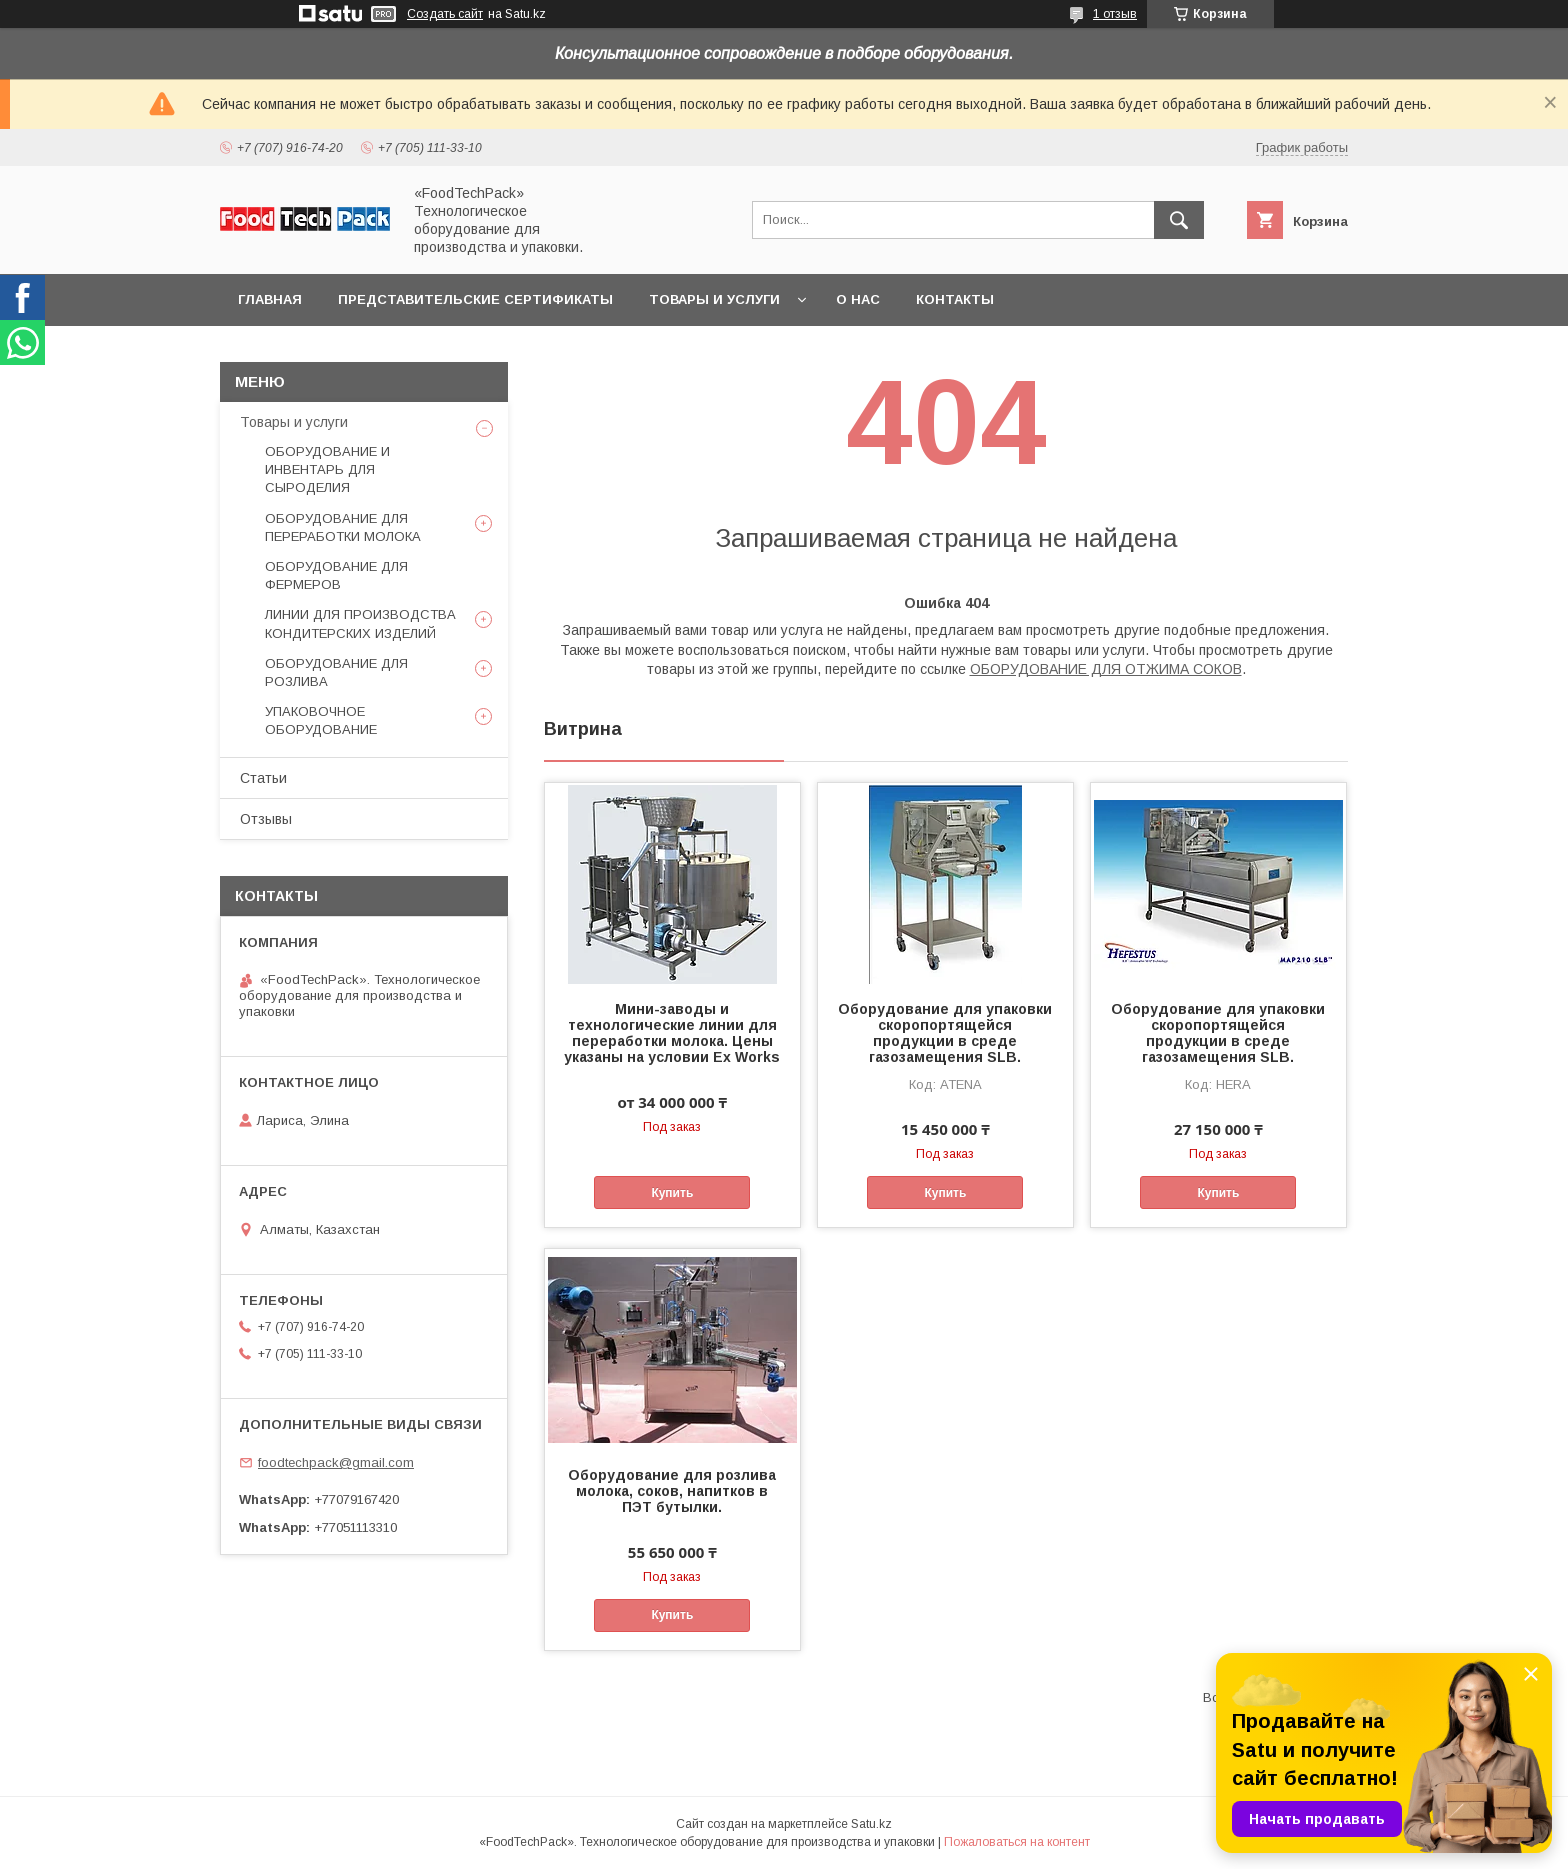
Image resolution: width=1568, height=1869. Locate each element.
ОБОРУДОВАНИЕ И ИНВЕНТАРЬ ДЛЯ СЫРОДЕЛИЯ (327, 469)
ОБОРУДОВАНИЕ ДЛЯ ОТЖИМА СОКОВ (1106, 669)
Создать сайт (445, 14)
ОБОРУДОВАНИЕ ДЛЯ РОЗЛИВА (336, 672)
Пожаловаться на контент (1017, 1842)
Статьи (263, 778)
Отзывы (266, 819)
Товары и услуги (714, 299)
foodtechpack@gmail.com (336, 1462)
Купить (672, 1193)
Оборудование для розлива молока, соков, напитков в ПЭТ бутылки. (672, 1491)
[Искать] (1179, 220)
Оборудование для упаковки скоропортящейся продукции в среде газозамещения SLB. (945, 1033)
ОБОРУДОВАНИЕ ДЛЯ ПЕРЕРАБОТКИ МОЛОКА (343, 527)
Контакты (955, 299)
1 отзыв (1115, 14)
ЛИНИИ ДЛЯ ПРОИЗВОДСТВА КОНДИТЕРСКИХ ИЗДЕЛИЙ (360, 623)
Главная (270, 299)
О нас (858, 299)
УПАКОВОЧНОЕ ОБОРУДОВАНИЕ (321, 720)
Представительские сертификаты (475, 299)
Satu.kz (871, 1824)
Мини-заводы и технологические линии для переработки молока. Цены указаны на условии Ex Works (672, 1033)
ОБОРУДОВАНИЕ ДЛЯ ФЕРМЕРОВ (336, 575)
